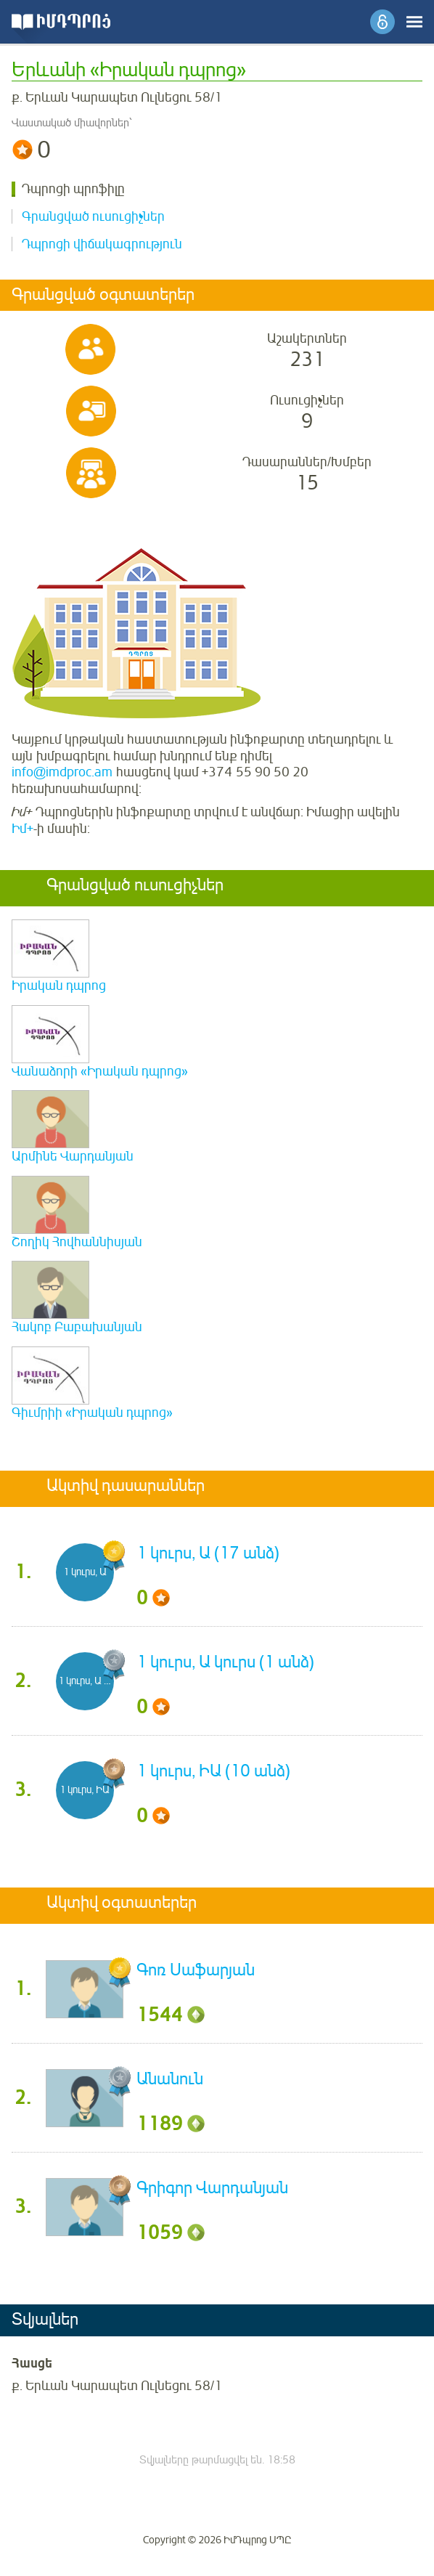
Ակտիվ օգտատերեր (121, 1903)
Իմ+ (22, 829)
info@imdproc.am (62, 772)
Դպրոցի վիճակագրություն (102, 244)
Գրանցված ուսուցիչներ (93, 216)
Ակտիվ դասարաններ (125, 1486)
